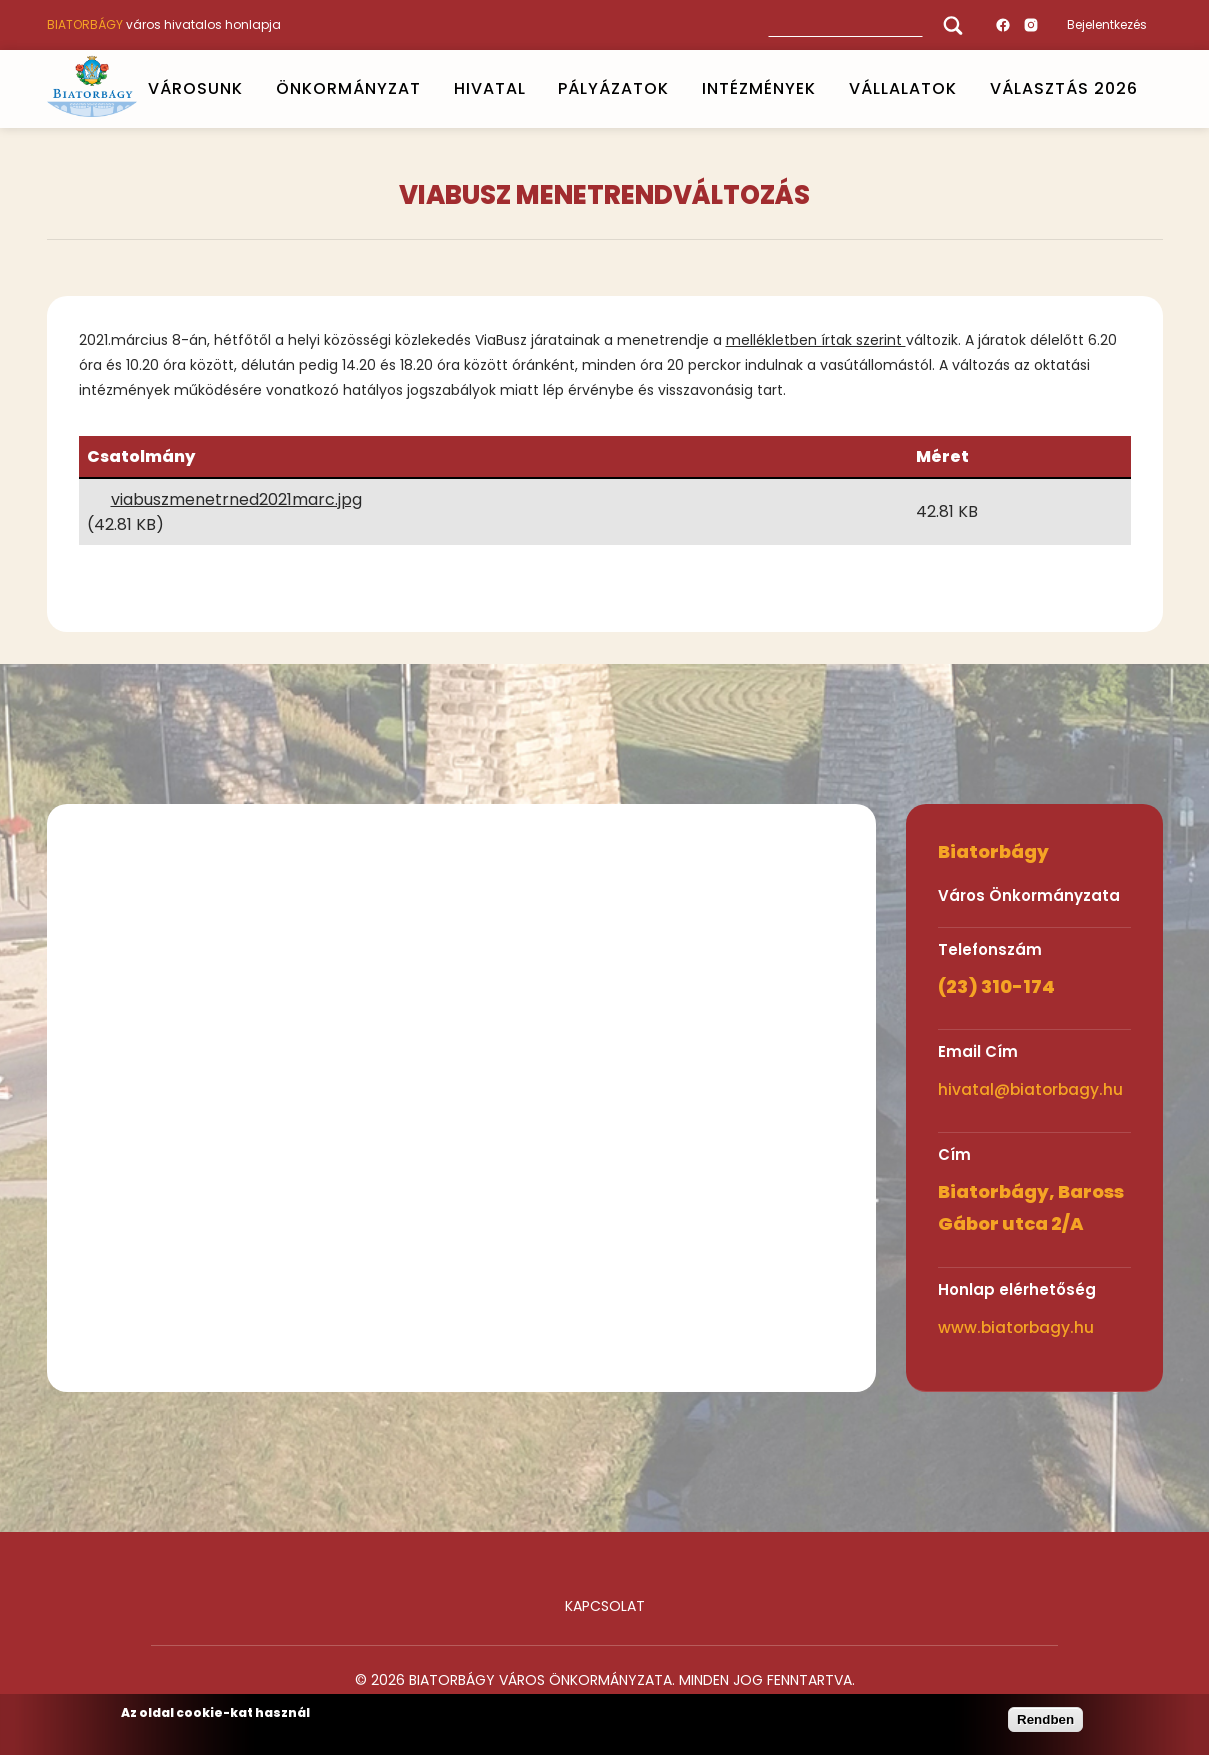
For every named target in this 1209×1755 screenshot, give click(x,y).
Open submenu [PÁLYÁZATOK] (678, 89)
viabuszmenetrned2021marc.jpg (236, 499)
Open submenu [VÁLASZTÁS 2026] (1146, 89)
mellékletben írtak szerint (816, 340)
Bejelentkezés (1107, 24)
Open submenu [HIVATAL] (534, 89)
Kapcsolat (605, 1606)
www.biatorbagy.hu (1016, 1327)
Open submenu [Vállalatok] (965, 89)
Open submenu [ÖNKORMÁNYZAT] (429, 89)
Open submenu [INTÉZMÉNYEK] (825, 89)
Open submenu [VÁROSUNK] (251, 89)
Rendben (1045, 1719)
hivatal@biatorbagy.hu (1030, 1089)
